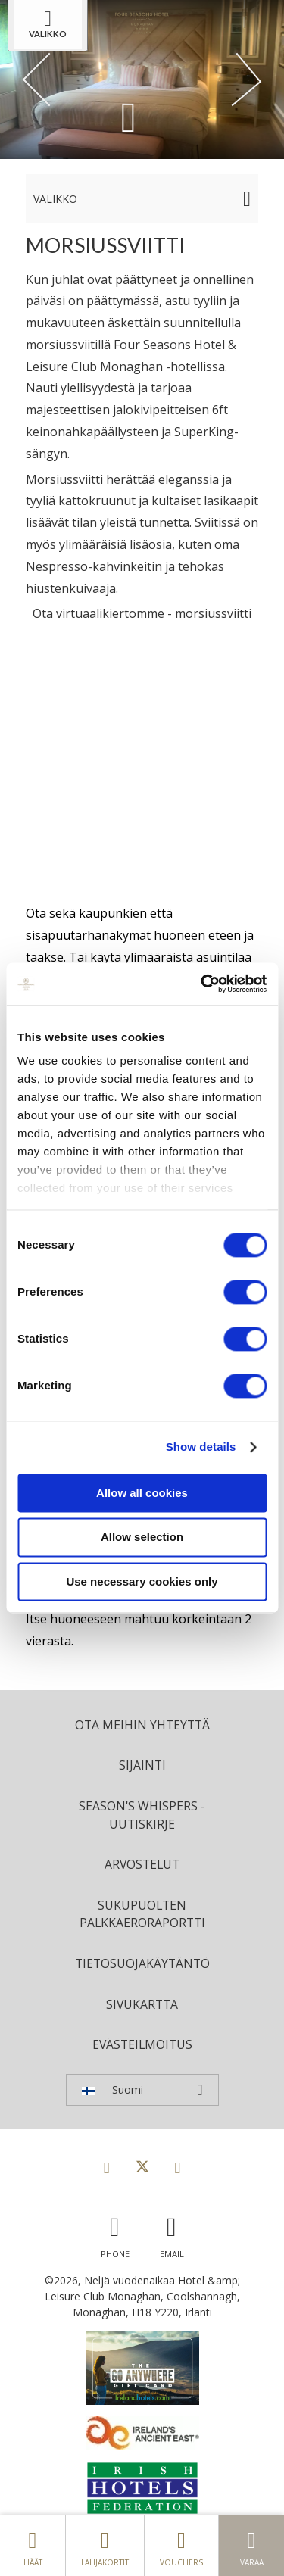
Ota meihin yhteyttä (142, 1725)
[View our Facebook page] (107, 2167)
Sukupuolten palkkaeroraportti (142, 1914)
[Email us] (172, 2233)
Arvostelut (142, 1864)
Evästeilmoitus (142, 2044)
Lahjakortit (105, 2545)
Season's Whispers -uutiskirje (142, 1815)
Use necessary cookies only (141, 1581)
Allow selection (142, 1537)
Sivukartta (142, 2004)
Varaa (251, 2545)
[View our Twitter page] (142, 2167)
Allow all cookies (142, 1492)
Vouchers (181, 2545)
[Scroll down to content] (128, 116)
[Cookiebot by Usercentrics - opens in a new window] (202, 983)
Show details (201, 1446)
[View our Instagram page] (178, 2167)
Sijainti (142, 1765)
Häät (32, 2545)
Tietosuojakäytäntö (142, 1963)
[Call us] (115, 2233)
